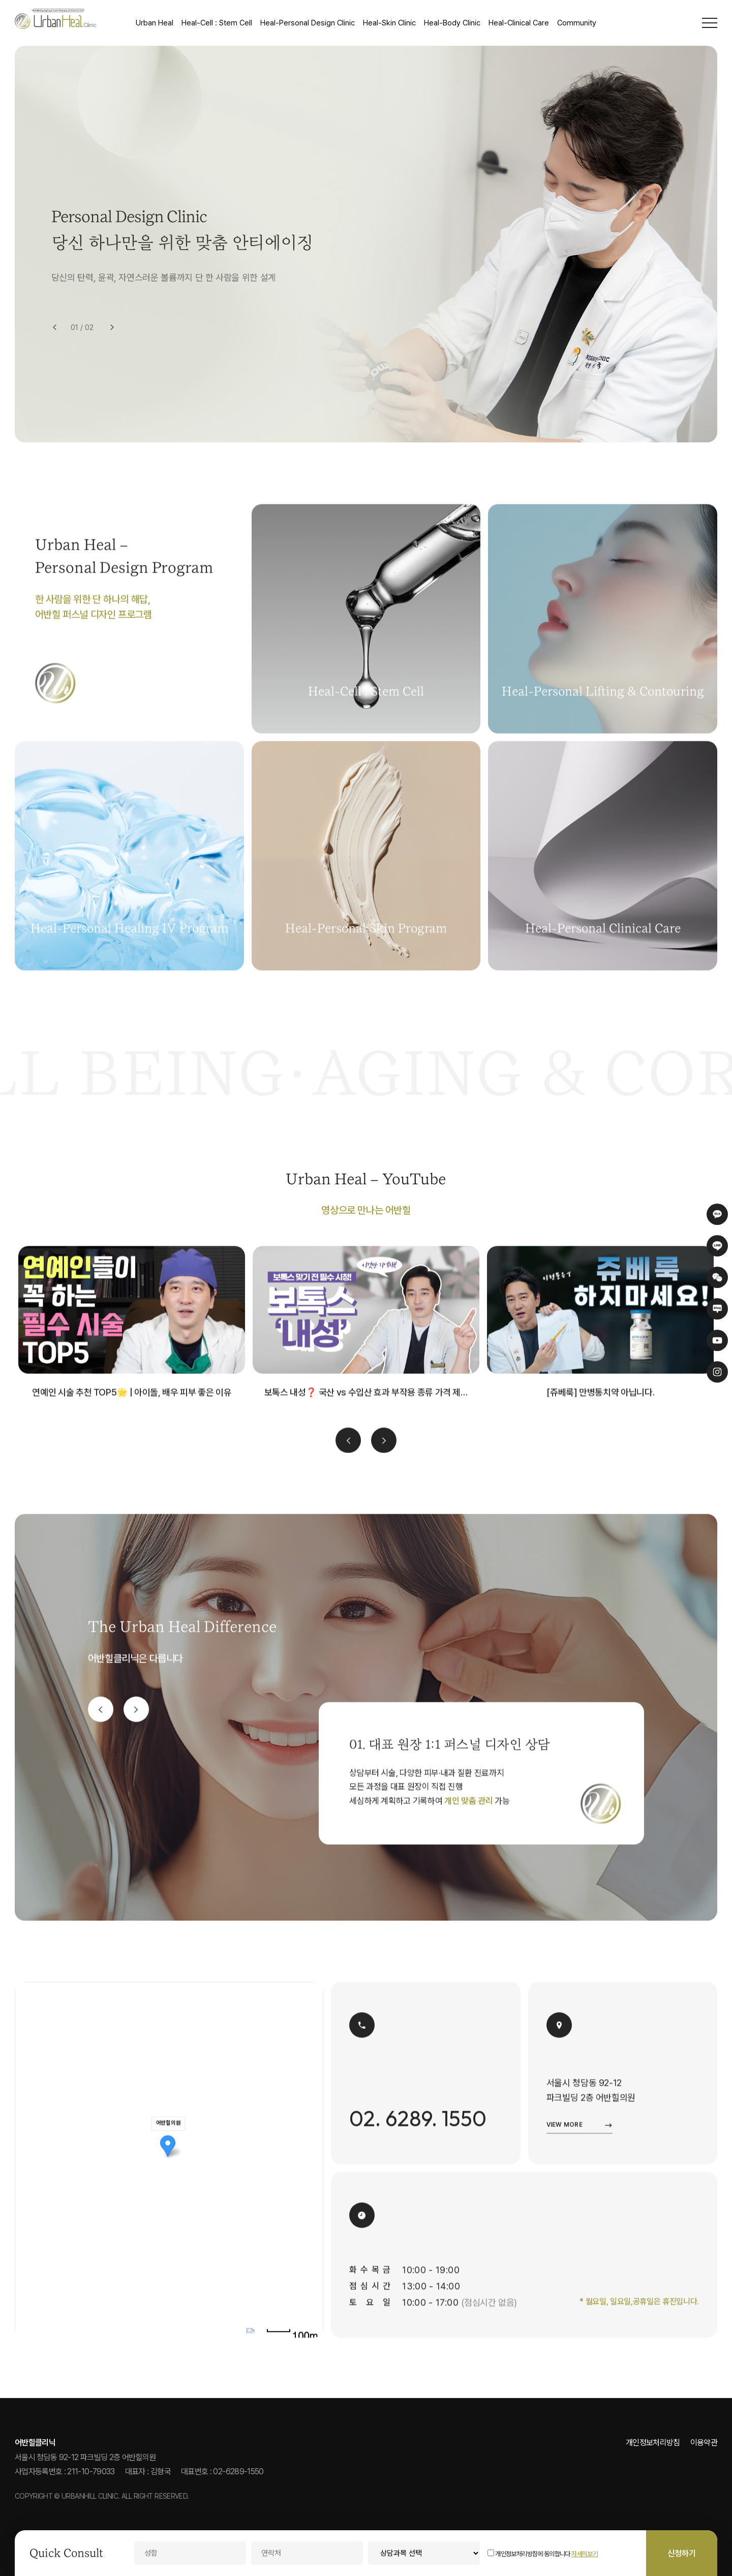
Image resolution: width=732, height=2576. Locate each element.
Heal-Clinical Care (519, 22)
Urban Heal (154, 22)
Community (576, 22)
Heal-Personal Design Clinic (307, 22)
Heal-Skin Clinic (389, 22)
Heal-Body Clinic (452, 22)
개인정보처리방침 (653, 2443)
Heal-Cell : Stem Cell (216, 22)
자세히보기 (584, 2554)
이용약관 (703, 2443)
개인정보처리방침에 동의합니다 (528, 2554)
